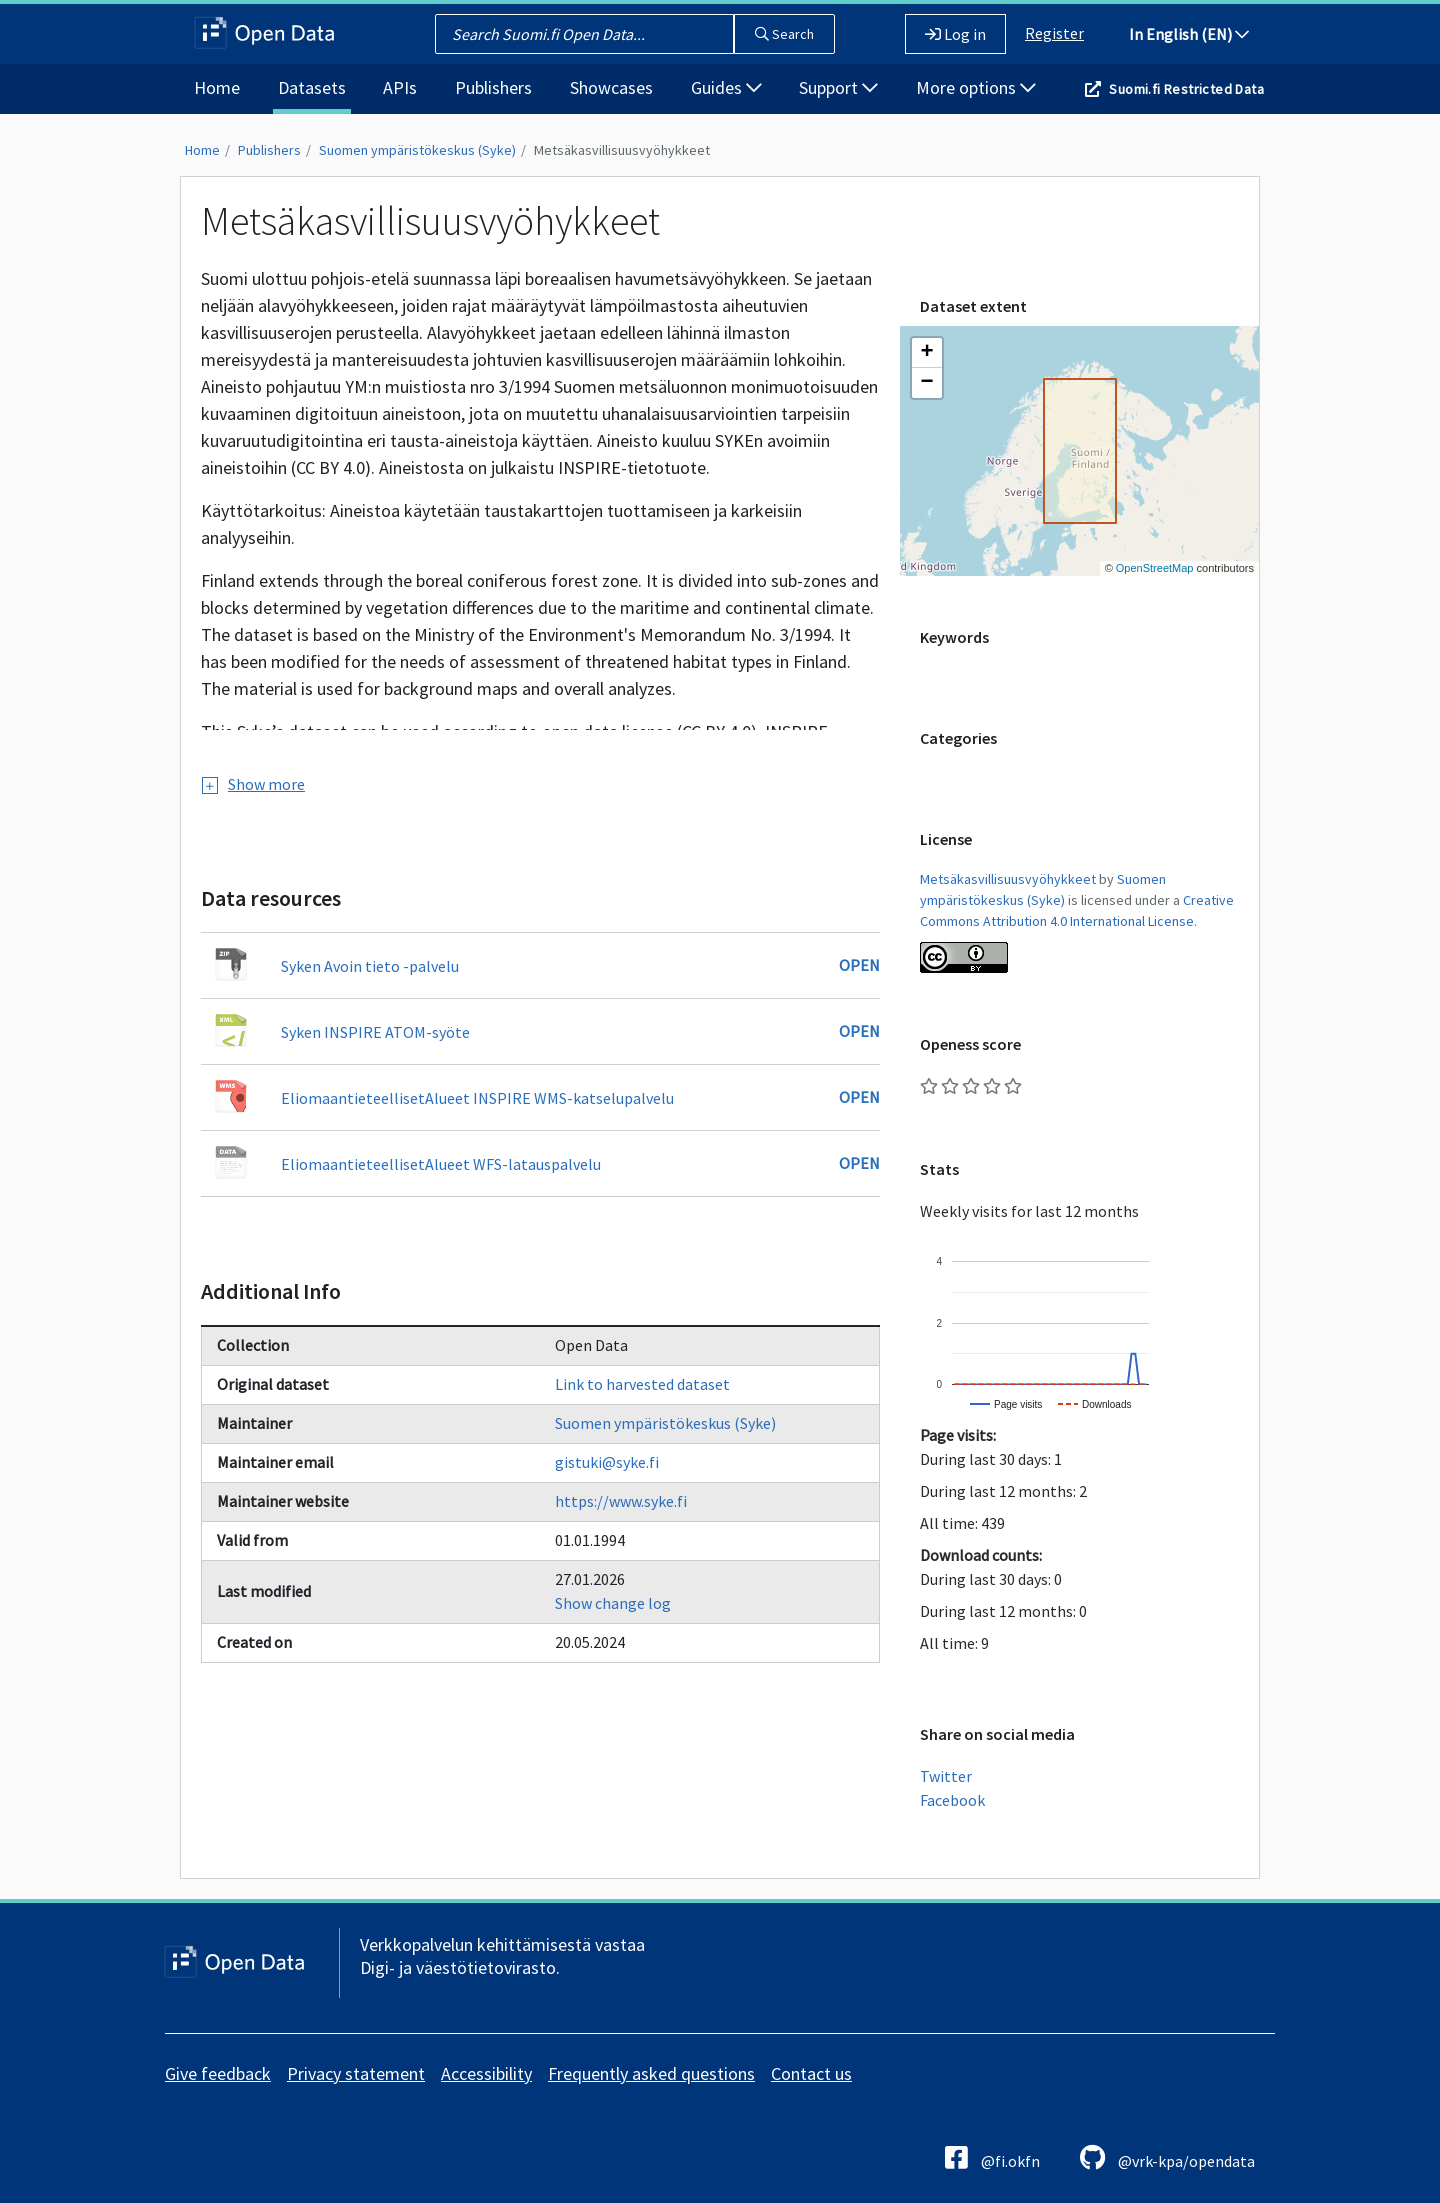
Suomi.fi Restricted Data (1186, 89)
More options (976, 87)
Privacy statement (356, 2073)
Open (859, 965)
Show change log (613, 1603)
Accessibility (486, 2073)
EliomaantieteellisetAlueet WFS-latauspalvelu (441, 1164)
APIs (400, 87)
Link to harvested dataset (642, 1384)
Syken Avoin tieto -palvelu (370, 966)
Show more (253, 784)
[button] (927, 353)
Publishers (493, 87)
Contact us (811, 2073)
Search (784, 34)
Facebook (952, 1800)
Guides (726, 87)
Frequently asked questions (651, 2073)
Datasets (312, 87)
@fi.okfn (992, 2157)
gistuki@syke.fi (607, 1462)
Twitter (946, 1776)
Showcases (611, 87)
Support (838, 87)
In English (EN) (1189, 34)
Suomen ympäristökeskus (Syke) (417, 150)
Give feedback (218, 2073)
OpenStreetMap (1155, 568)
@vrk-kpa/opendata (1167, 2157)
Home (217, 87)
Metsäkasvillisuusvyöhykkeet (622, 150)
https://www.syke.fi (621, 1501)
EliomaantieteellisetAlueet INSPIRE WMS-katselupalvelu (477, 1098)
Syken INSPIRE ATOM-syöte (375, 1032)
